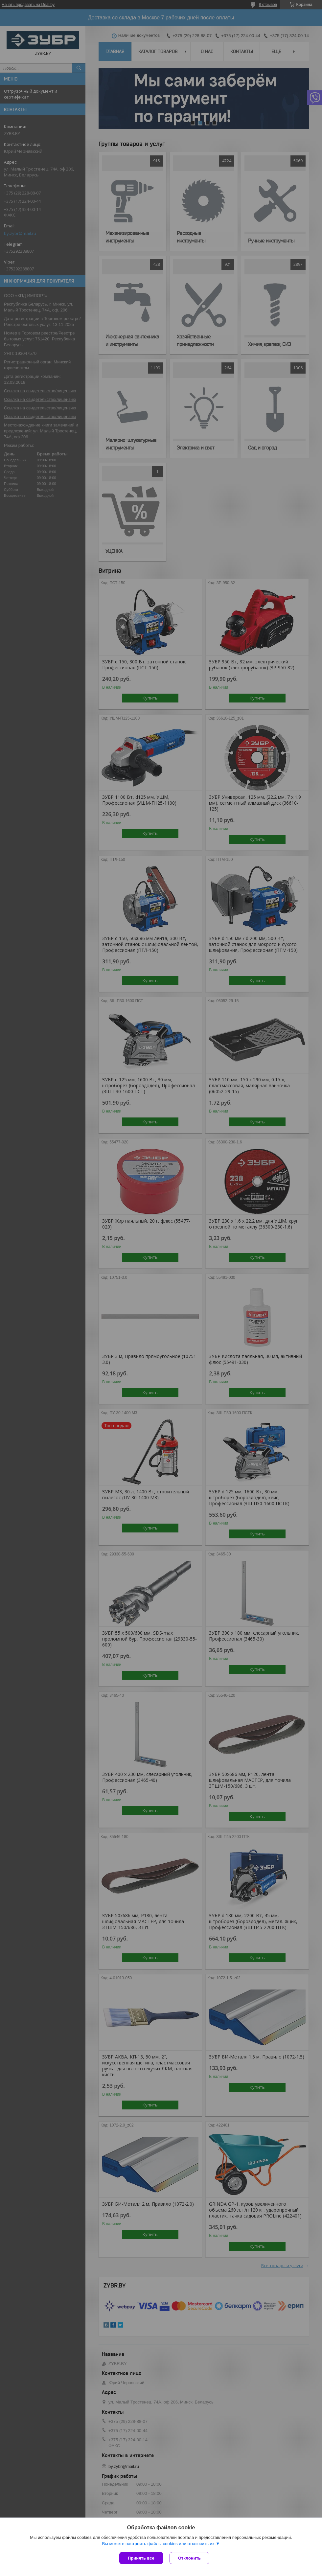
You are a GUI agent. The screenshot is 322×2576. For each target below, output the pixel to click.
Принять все (141, 2558)
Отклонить (189, 2558)
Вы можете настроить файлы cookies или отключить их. (159, 2543)
